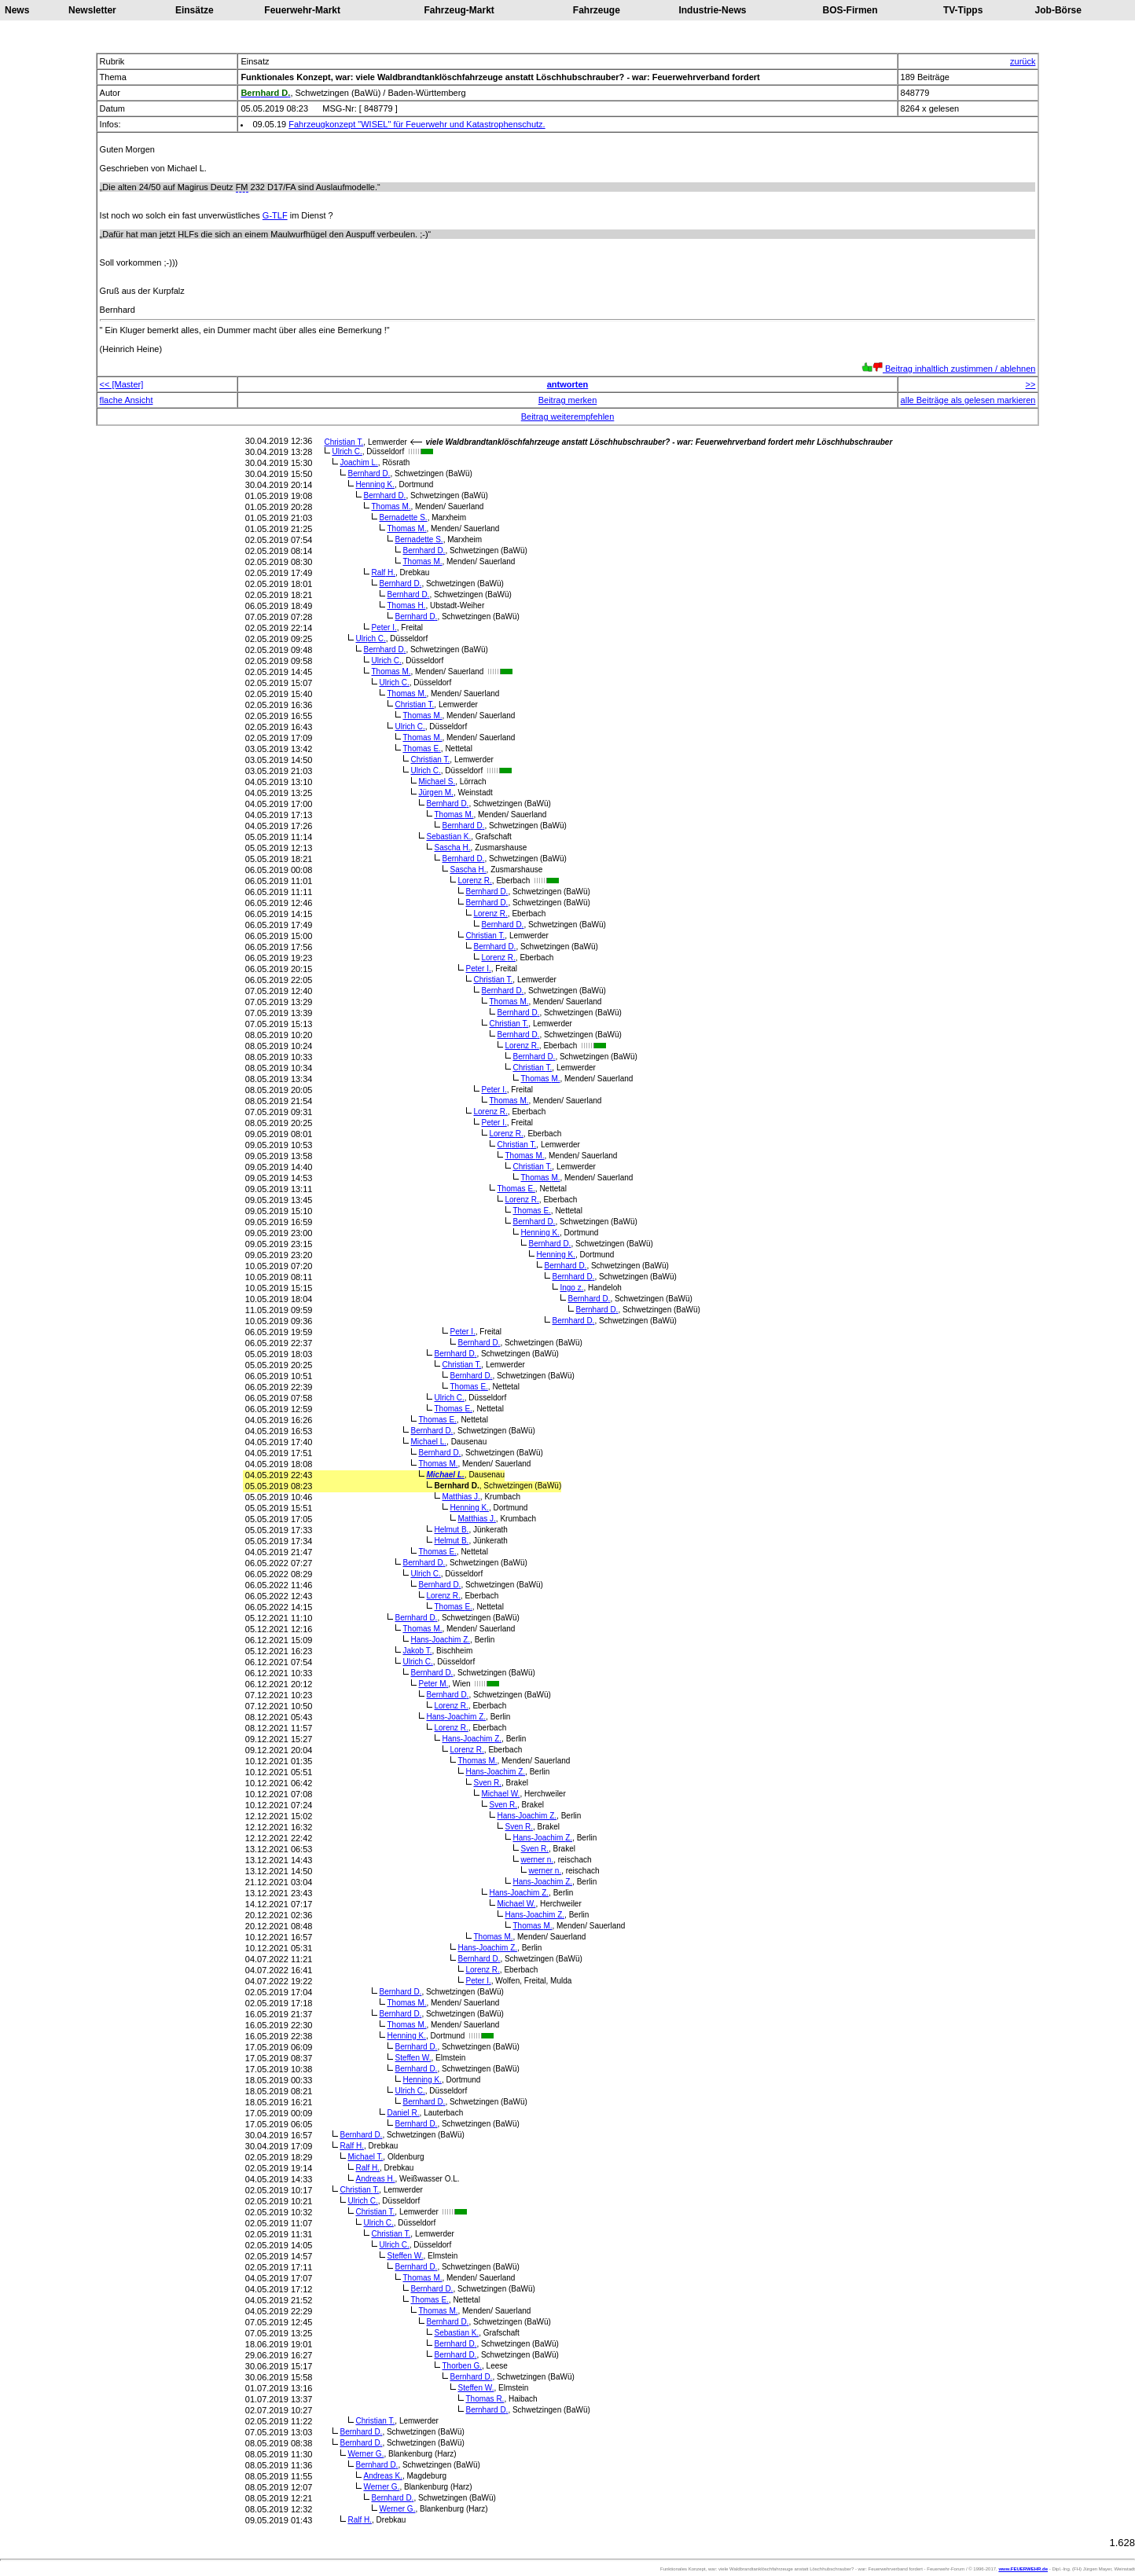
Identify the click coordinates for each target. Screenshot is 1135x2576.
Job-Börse (1058, 10)
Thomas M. (390, 506)
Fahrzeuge (596, 10)
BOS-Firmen (850, 10)
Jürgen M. (435, 792)
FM (242, 187)
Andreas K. (382, 2475)
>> (1031, 384)
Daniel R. (403, 2112)
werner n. (536, 1859)
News (17, 10)
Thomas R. (484, 2398)
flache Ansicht (126, 400)
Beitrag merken (567, 400)
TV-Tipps (963, 10)
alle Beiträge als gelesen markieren (968, 400)
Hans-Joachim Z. (440, 1639)
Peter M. (433, 1683)
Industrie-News (712, 10)
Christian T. (343, 442)
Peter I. (383, 627)
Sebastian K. (448, 836)
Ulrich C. (347, 451)
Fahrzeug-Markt (459, 10)
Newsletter (92, 10)
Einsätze (194, 10)
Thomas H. (406, 605)
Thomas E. (421, 748)
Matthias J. (460, 1496)
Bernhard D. (368, 473)
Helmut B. (451, 1529)
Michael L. (428, 1441)
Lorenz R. (474, 880)
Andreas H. (375, 2178)
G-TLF (275, 215)
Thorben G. (462, 2365)
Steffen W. (413, 2057)
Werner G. (365, 2453)
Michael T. (365, 2156)
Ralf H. (383, 572)
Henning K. (375, 484)
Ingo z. (571, 1287)
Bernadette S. (403, 517)
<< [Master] (122, 384)
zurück (1022, 61)
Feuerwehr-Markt (302, 10)
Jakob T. (417, 1650)
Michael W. (500, 1793)
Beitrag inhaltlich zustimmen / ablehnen (948, 368)
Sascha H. (452, 847)
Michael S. (436, 781)
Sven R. (487, 1782)
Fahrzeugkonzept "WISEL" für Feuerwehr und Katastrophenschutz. (416, 124)
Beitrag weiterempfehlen (568, 416)
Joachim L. (358, 462)
